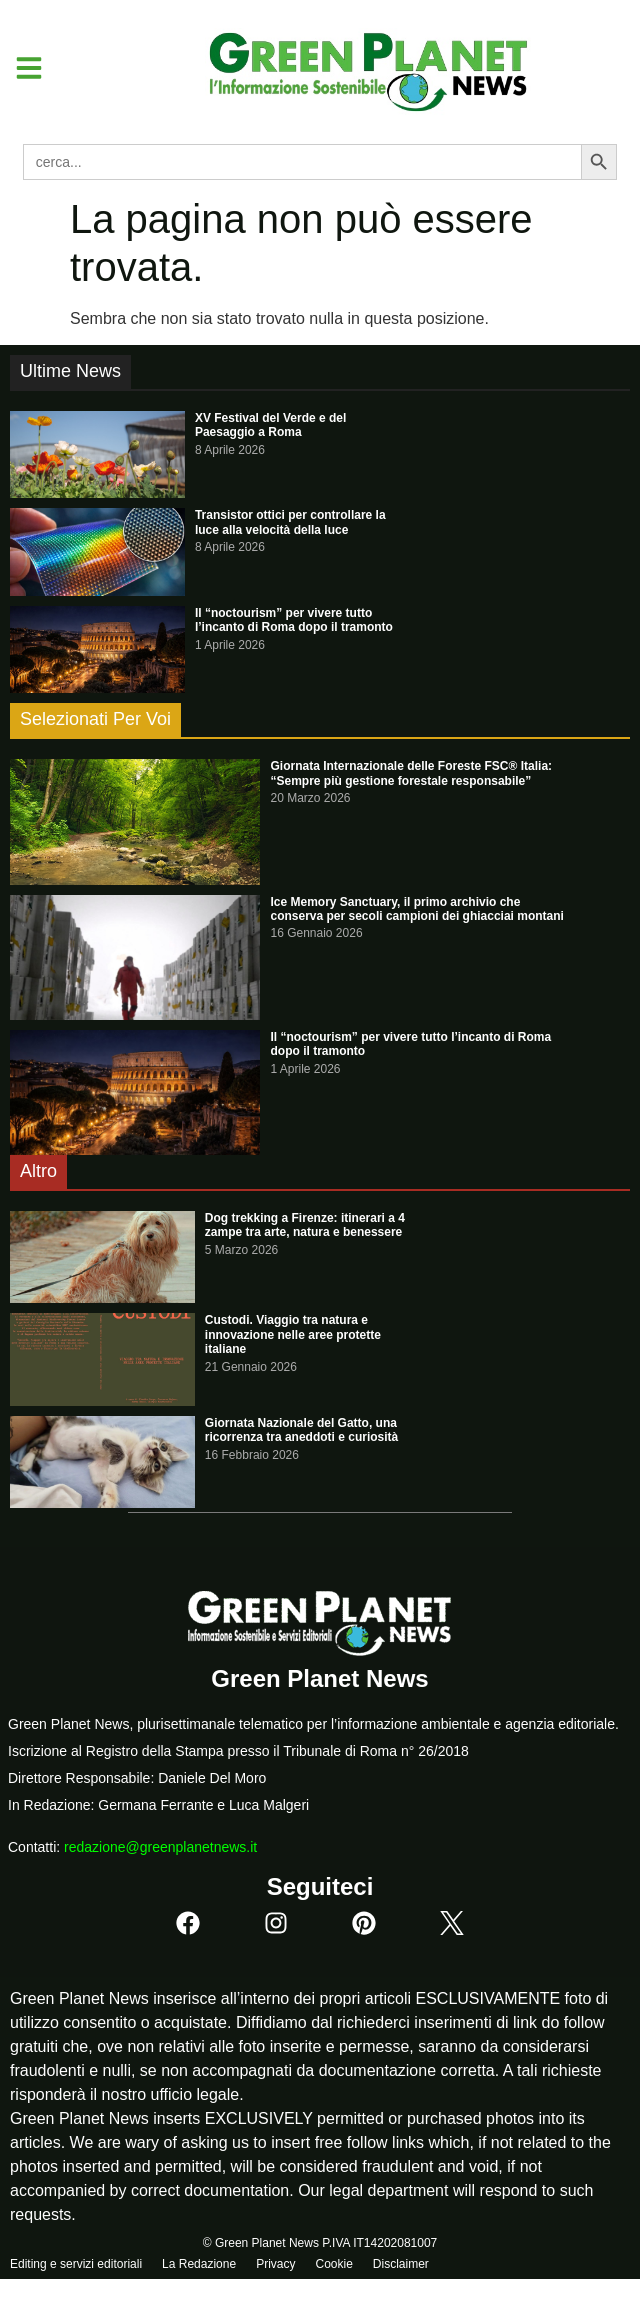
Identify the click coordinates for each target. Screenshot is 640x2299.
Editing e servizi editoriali (76, 2264)
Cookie (333, 2264)
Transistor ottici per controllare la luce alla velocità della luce (290, 522)
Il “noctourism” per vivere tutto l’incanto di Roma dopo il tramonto (294, 620)
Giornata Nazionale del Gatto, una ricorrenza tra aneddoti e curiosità (301, 1430)
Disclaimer (401, 2264)
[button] (21, 68)
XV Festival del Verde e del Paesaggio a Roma (270, 425)
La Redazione (199, 2264)
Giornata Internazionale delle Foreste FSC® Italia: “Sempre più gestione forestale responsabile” (411, 773)
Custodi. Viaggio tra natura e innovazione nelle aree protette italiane (293, 1334)
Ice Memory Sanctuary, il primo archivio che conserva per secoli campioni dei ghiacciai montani (416, 909)
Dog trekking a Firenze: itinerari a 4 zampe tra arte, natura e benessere (305, 1225)
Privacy (275, 2264)
